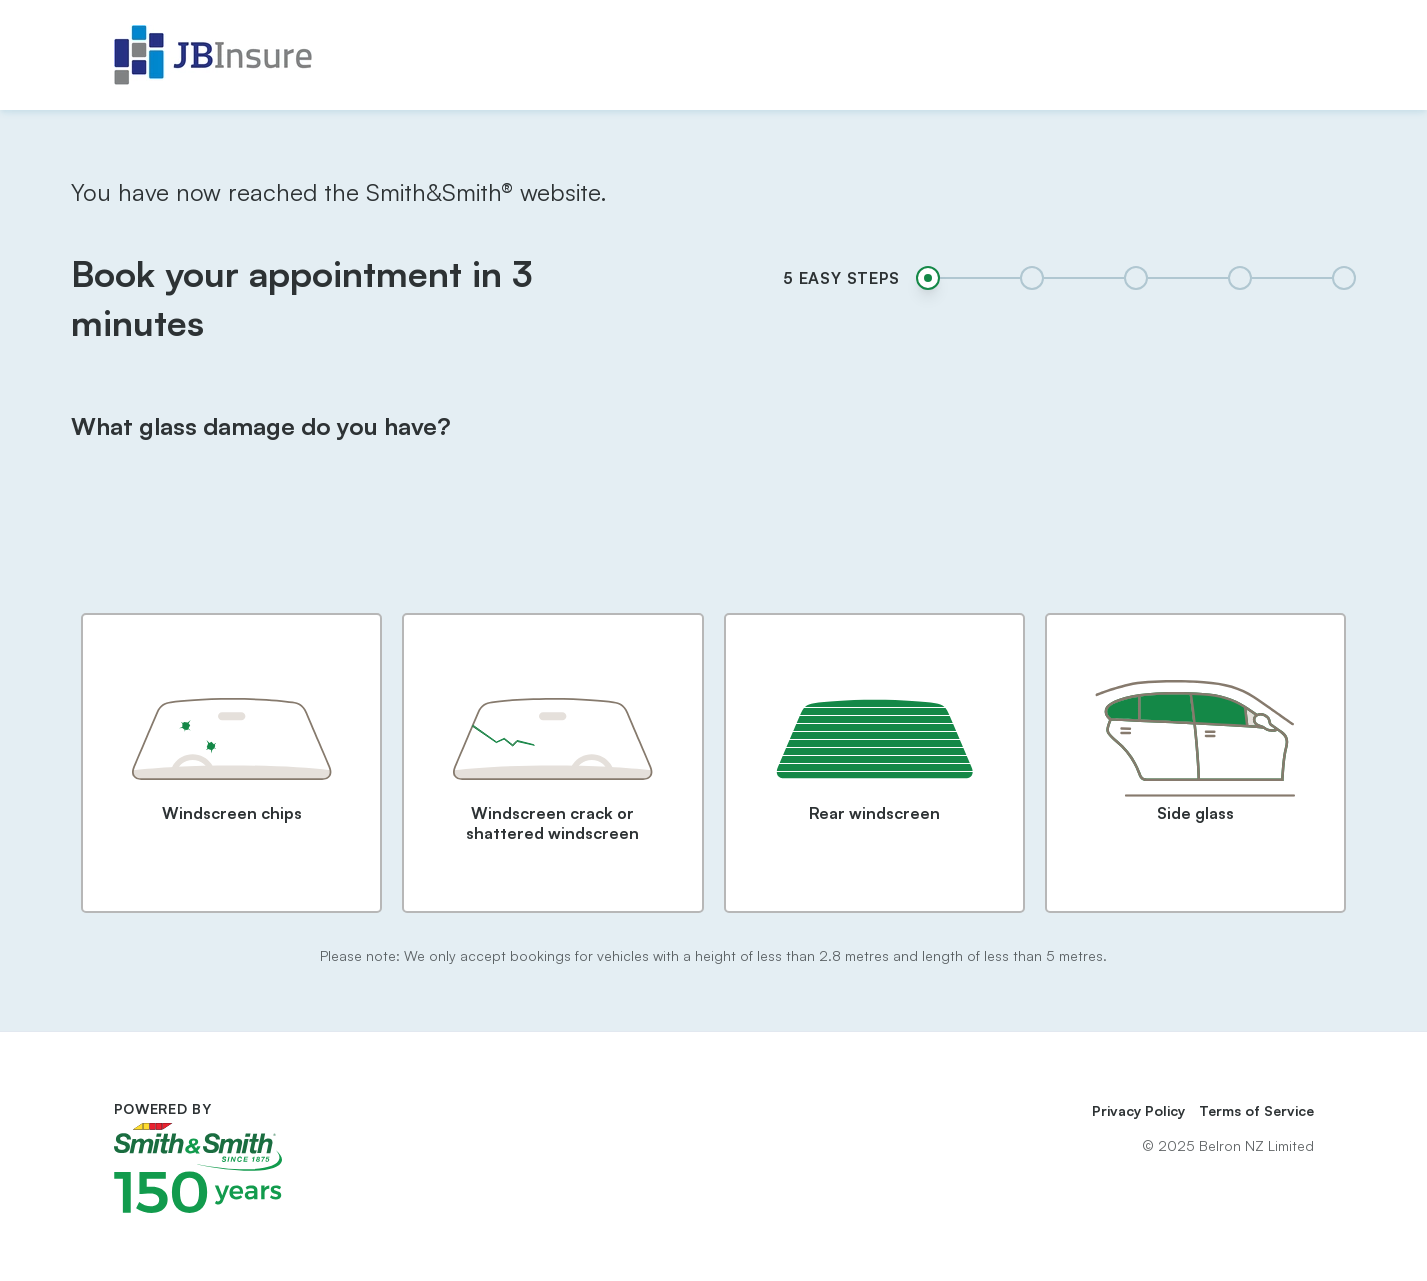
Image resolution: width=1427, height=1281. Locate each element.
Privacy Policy (1138, 1110)
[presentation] (713, 544)
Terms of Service (1256, 1110)
